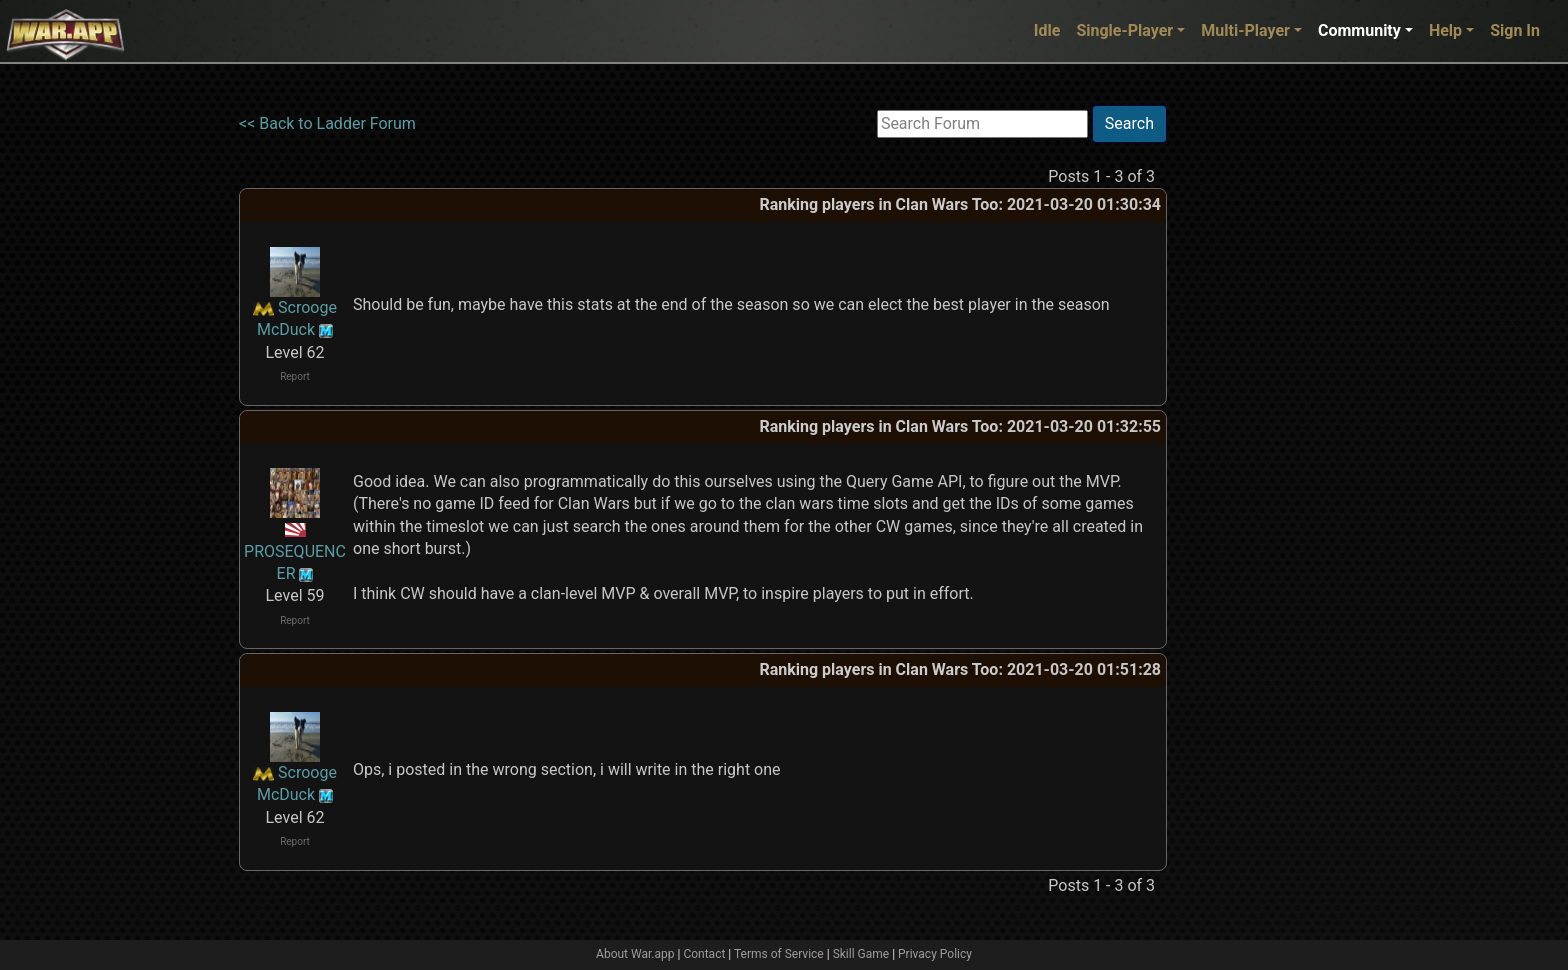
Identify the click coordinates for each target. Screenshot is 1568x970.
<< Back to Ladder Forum (327, 123)
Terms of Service (779, 954)
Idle (1047, 30)
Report (295, 376)
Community (1359, 30)
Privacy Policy (935, 954)
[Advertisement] (1249, 405)
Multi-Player (1245, 30)
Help (1445, 30)
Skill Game (861, 954)
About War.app (635, 954)
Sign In (1515, 30)
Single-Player (1124, 30)
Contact (704, 954)
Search (1129, 123)
